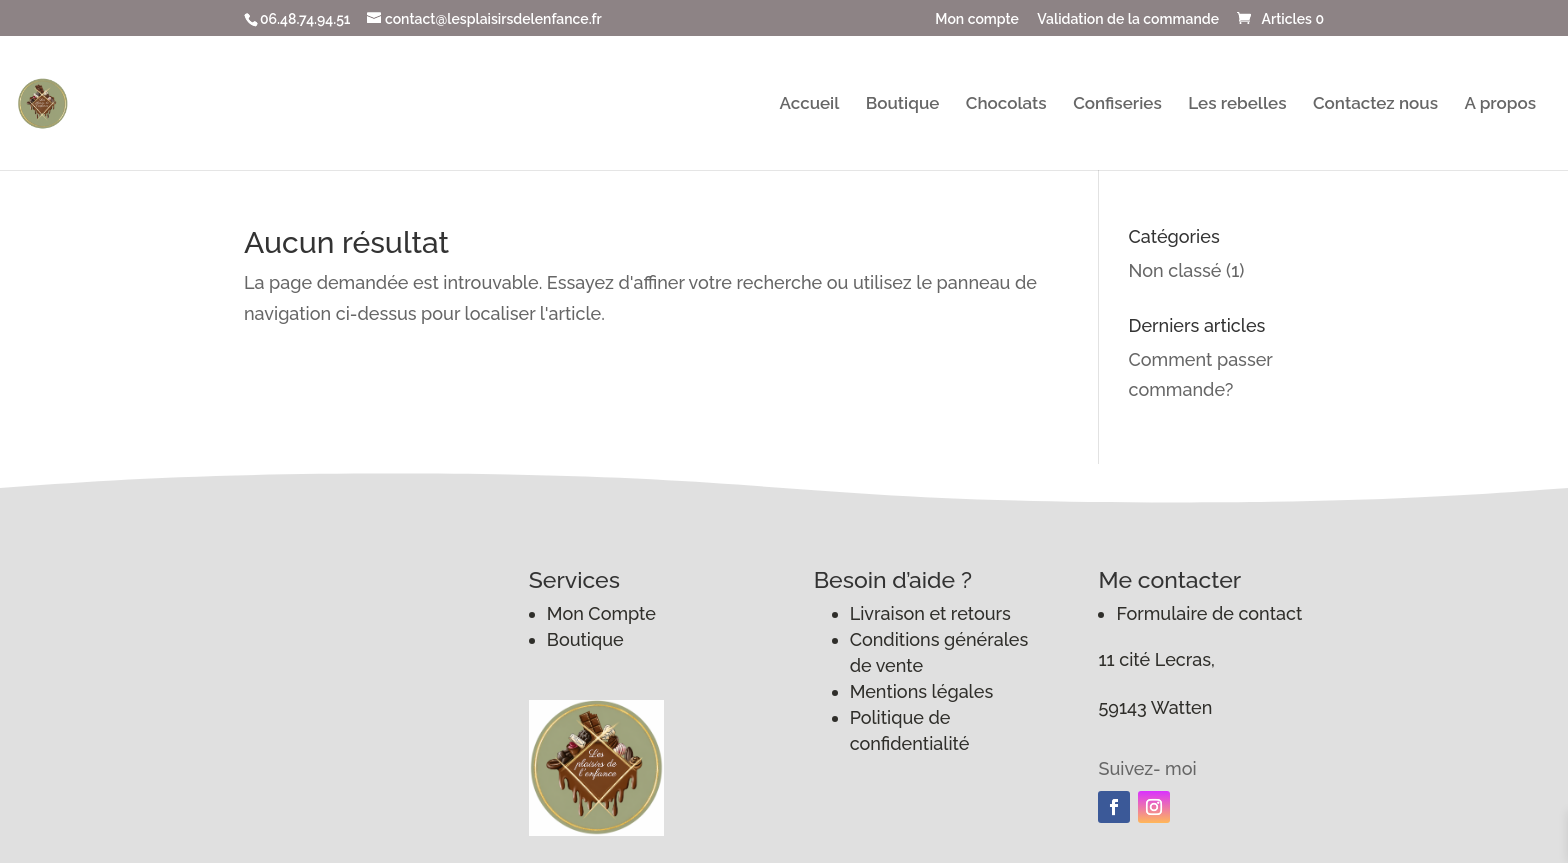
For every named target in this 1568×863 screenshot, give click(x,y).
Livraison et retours (930, 613)
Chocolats (1006, 104)
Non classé (1175, 270)
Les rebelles (1237, 104)
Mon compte (977, 19)
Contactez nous (1375, 104)
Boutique (903, 104)
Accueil (810, 104)
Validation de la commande (1128, 19)
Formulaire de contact (1209, 613)
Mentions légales (922, 691)
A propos (1500, 104)
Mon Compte (601, 613)
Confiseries (1117, 104)
